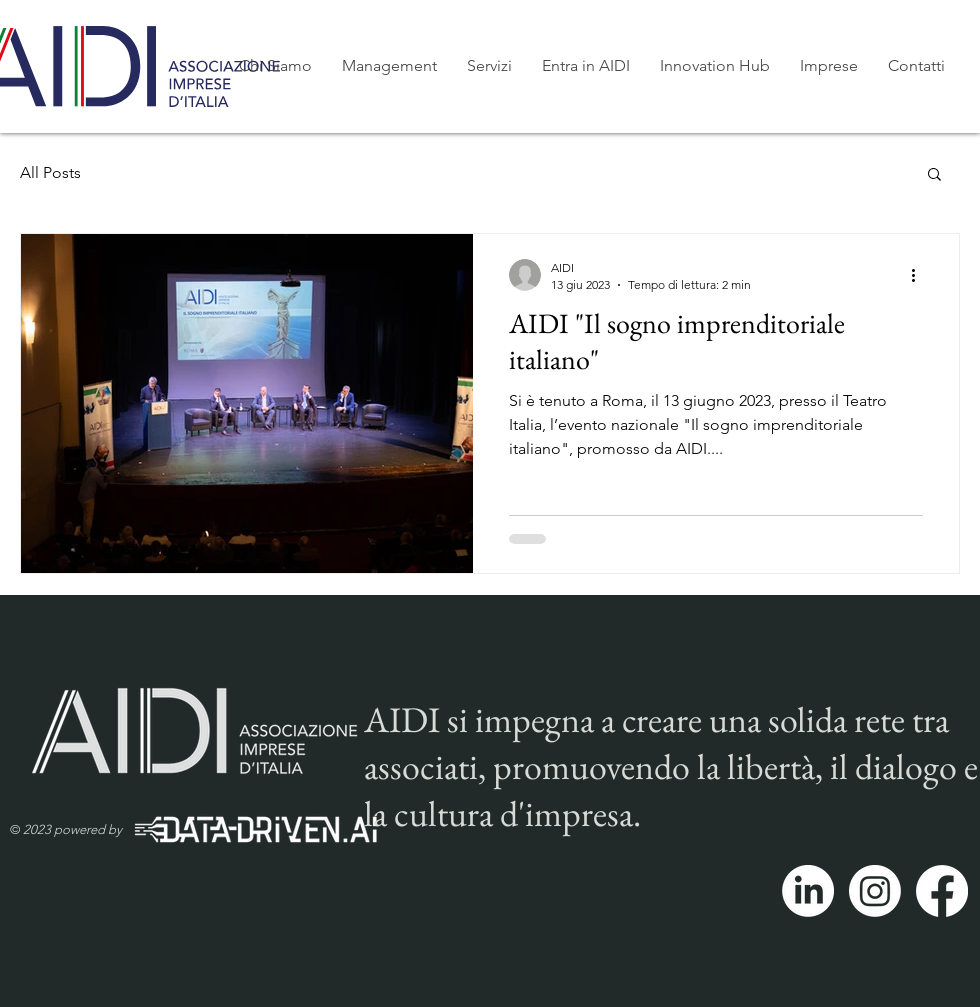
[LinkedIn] (808, 891)
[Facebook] (942, 891)
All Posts (50, 172)
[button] (934, 175)
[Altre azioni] (920, 275)
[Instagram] (875, 891)
